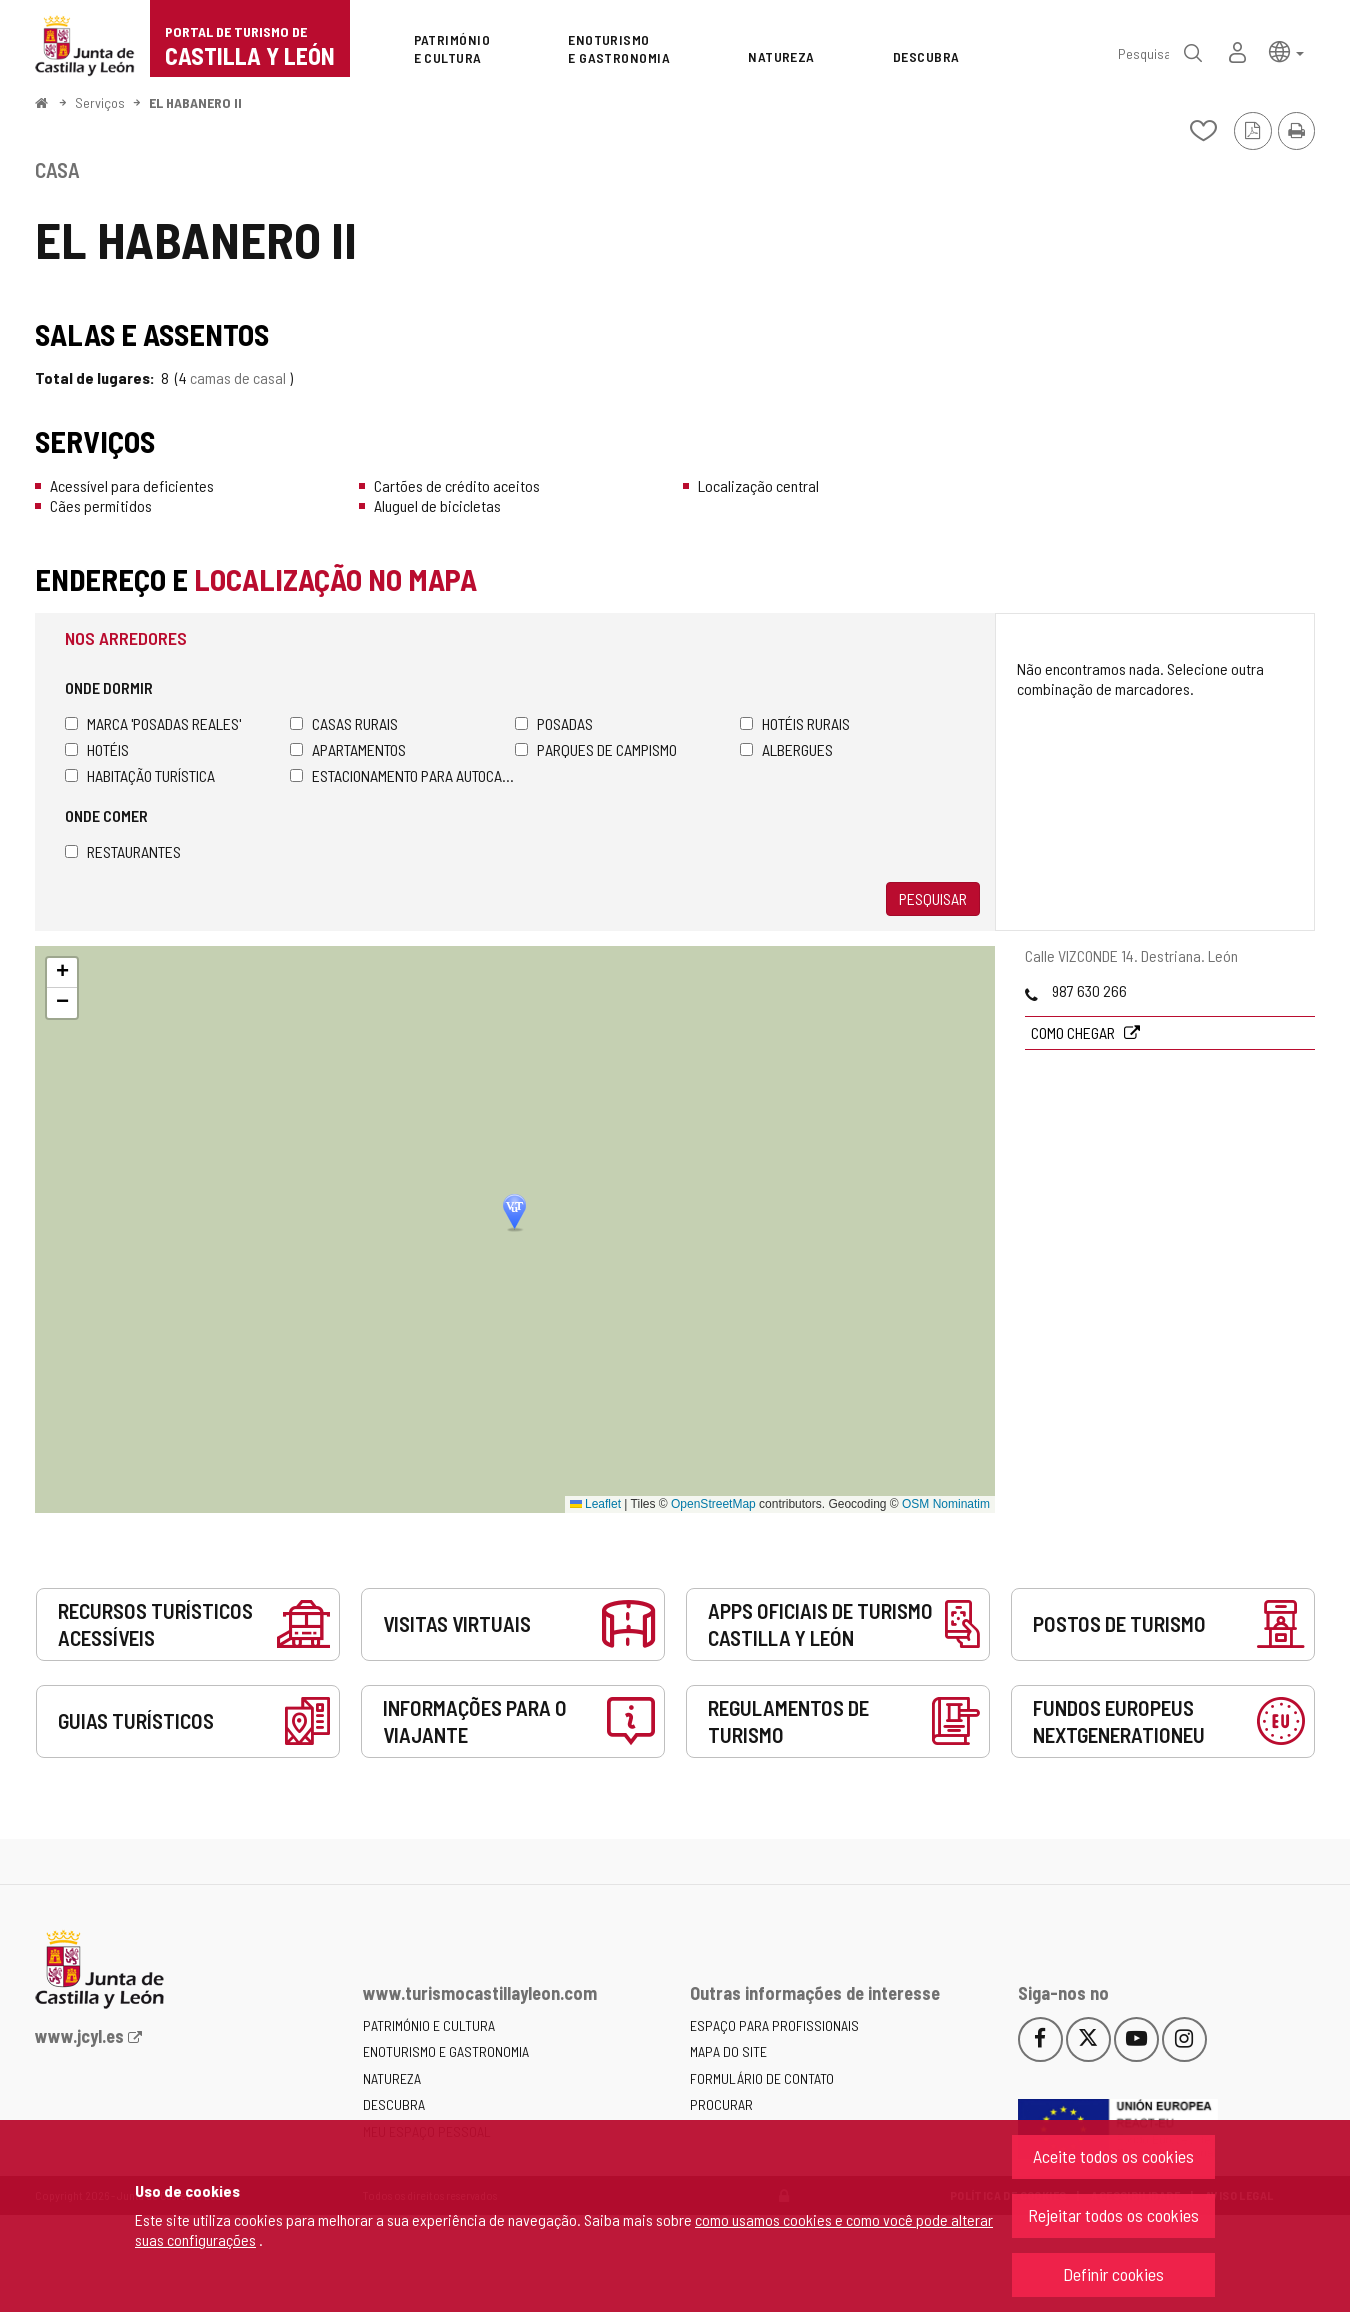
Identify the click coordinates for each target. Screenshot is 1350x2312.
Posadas (554, 723)
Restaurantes (123, 851)
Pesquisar (933, 898)
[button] (1286, 50)
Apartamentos (348, 749)
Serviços (100, 102)
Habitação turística (140, 775)
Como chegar (1074, 1032)
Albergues (786, 749)
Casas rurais (344, 723)
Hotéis (97, 749)
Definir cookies (1113, 2274)
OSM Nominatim (946, 1504)
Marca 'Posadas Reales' (153, 723)
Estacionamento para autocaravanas (402, 775)
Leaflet (595, 1504)
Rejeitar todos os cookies (1113, 2215)
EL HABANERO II (195, 102)
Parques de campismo (596, 749)
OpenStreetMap (713, 1504)
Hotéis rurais (795, 723)
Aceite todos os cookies (1113, 2156)
